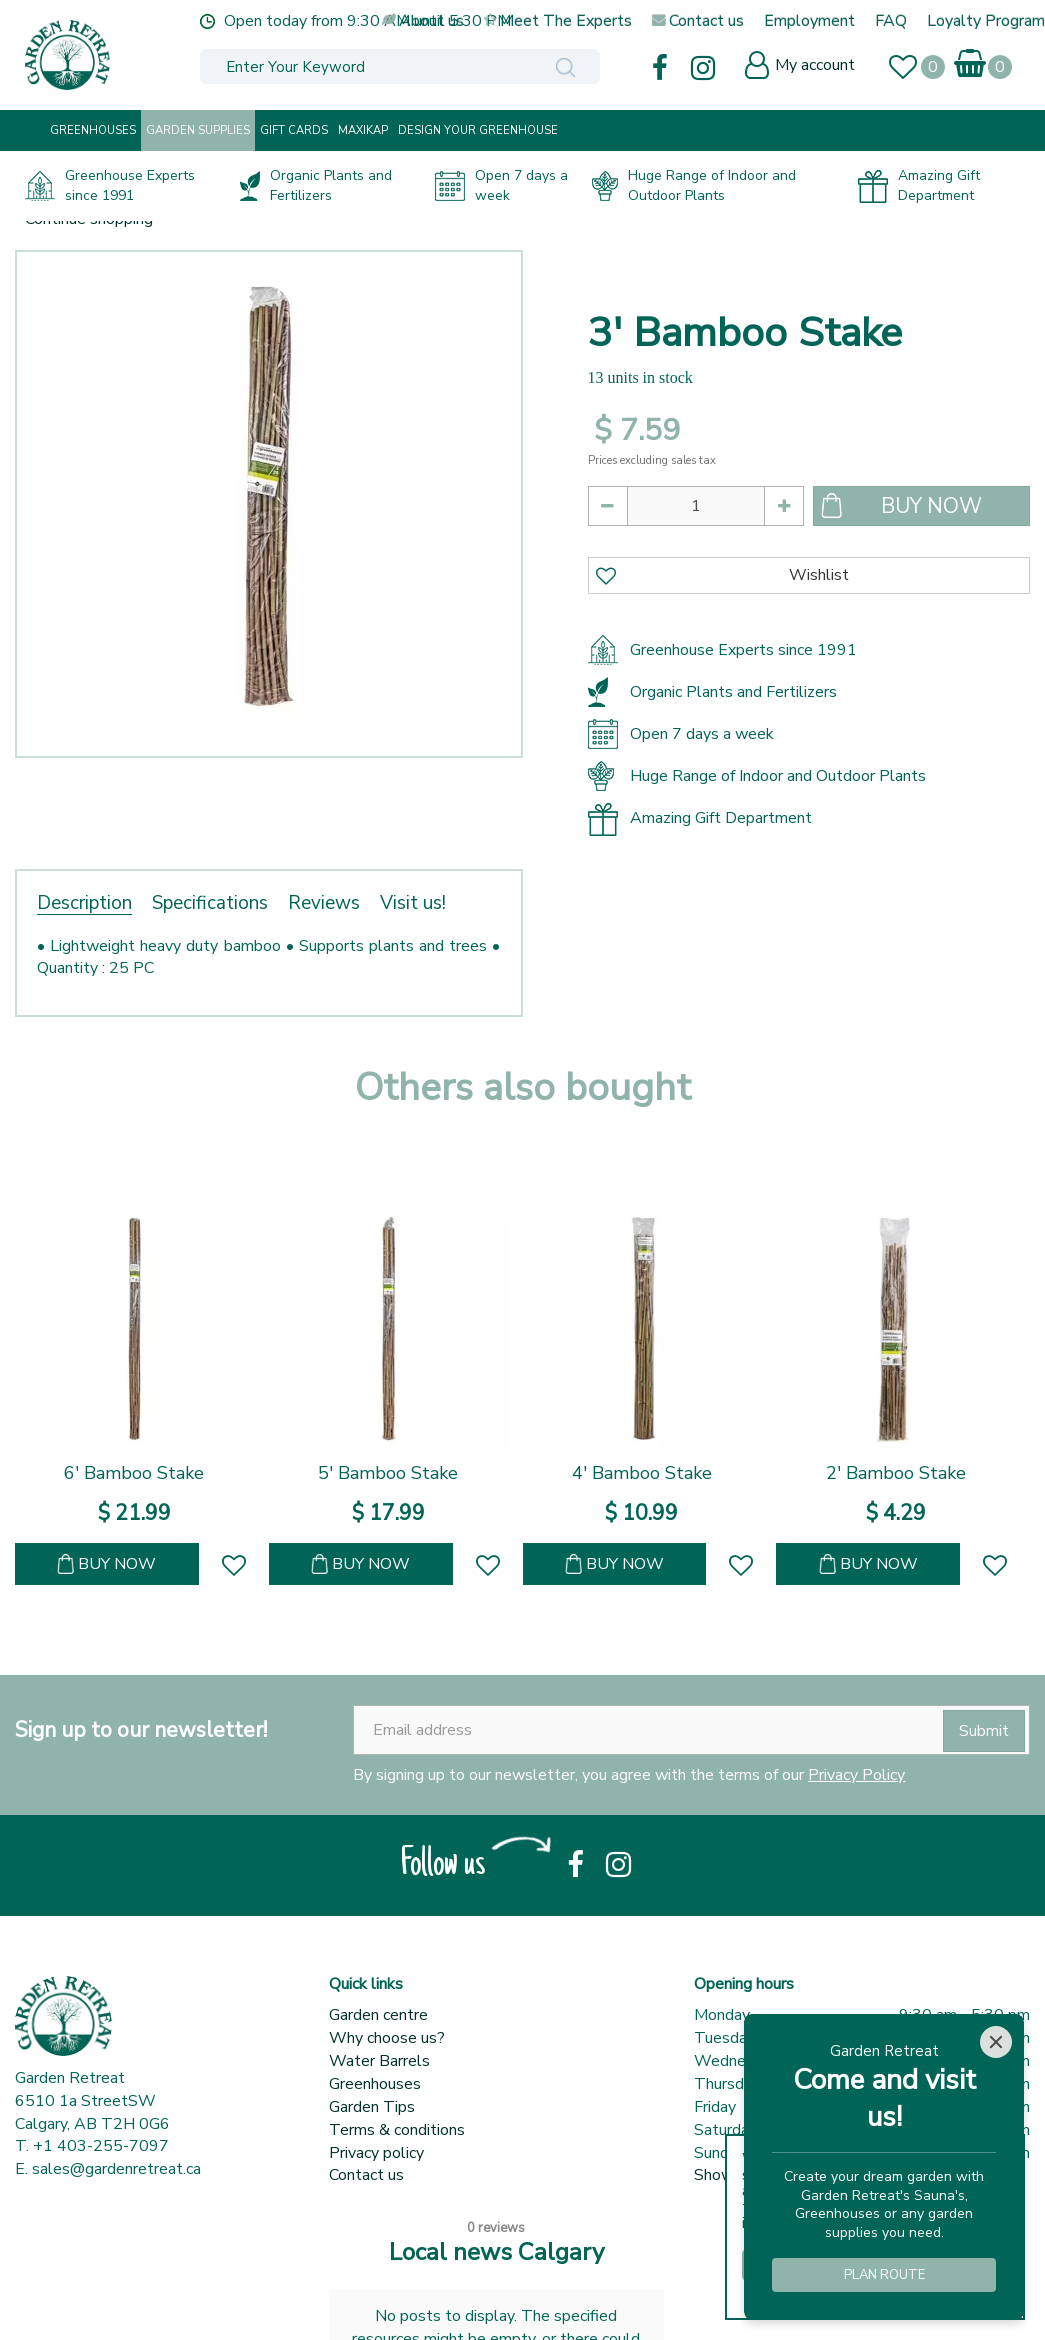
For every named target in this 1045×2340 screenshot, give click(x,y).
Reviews (324, 903)
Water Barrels (379, 2061)
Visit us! (413, 903)
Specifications (210, 903)
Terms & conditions (397, 2130)
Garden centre (378, 2015)
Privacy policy (376, 2153)
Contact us (366, 2175)
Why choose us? (387, 2038)
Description (84, 903)
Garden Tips (372, 2107)
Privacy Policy (856, 1775)
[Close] (996, 2042)
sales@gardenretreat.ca (116, 2169)
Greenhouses (375, 2084)
